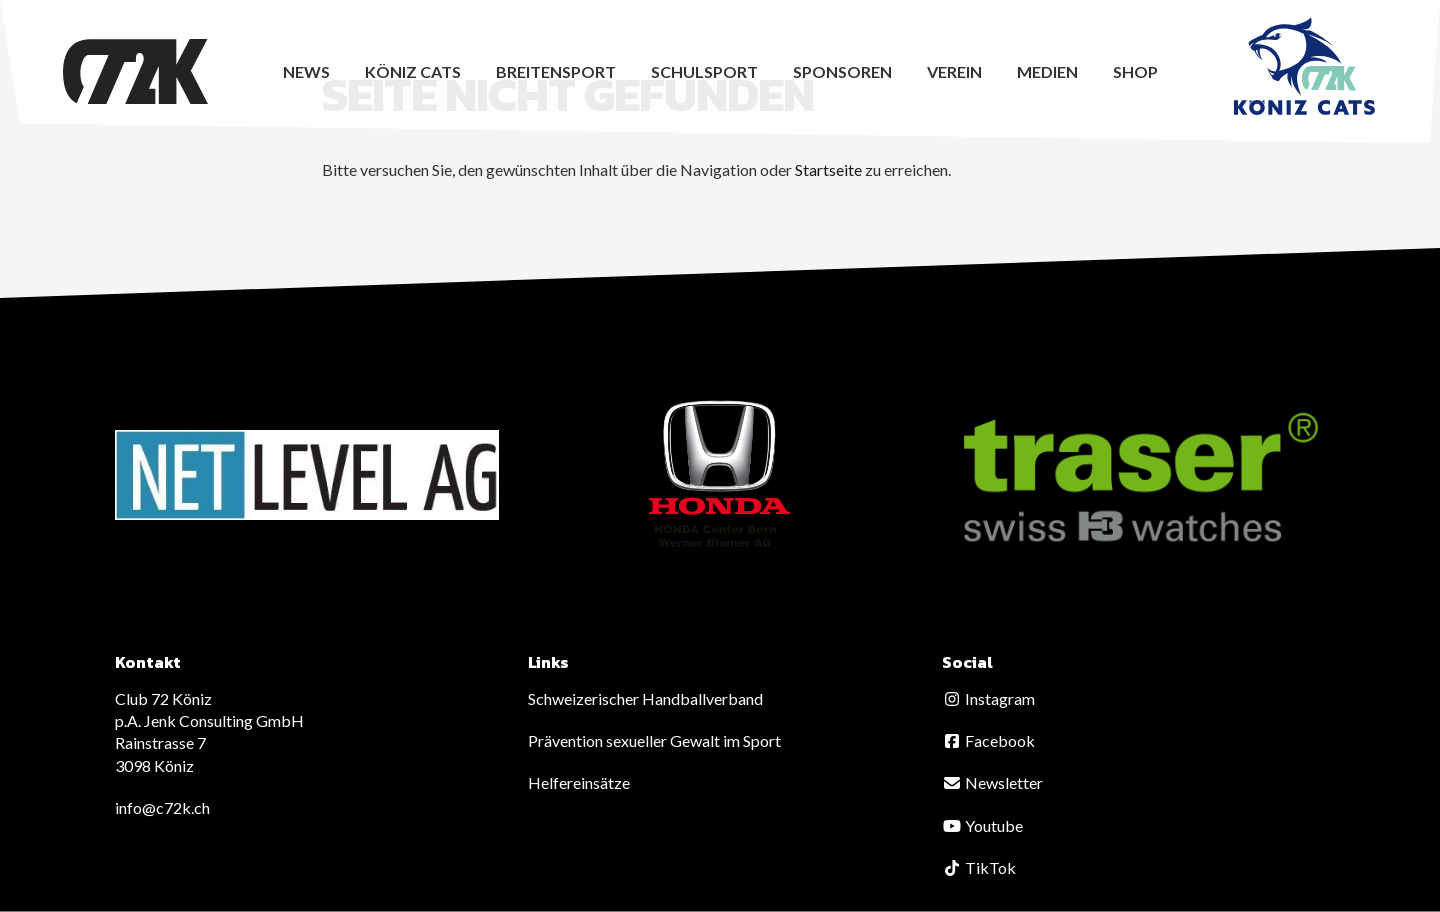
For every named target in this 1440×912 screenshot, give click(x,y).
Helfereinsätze (579, 782)
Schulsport (704, 71)
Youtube (982, 825)
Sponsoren (842, 71)
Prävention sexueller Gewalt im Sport (654, 740)
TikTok (979, 867)
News (306, 71)
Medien (1047, 71)
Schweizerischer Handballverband (645, 698)
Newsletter (992, 782)
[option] (307, 475)
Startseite (828, 169)
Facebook (988, 740)
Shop (1135, 71)
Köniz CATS (413, 71)
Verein (954, 71)
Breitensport (556, 71)
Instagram (988, 698)
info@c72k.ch (162, 807)
